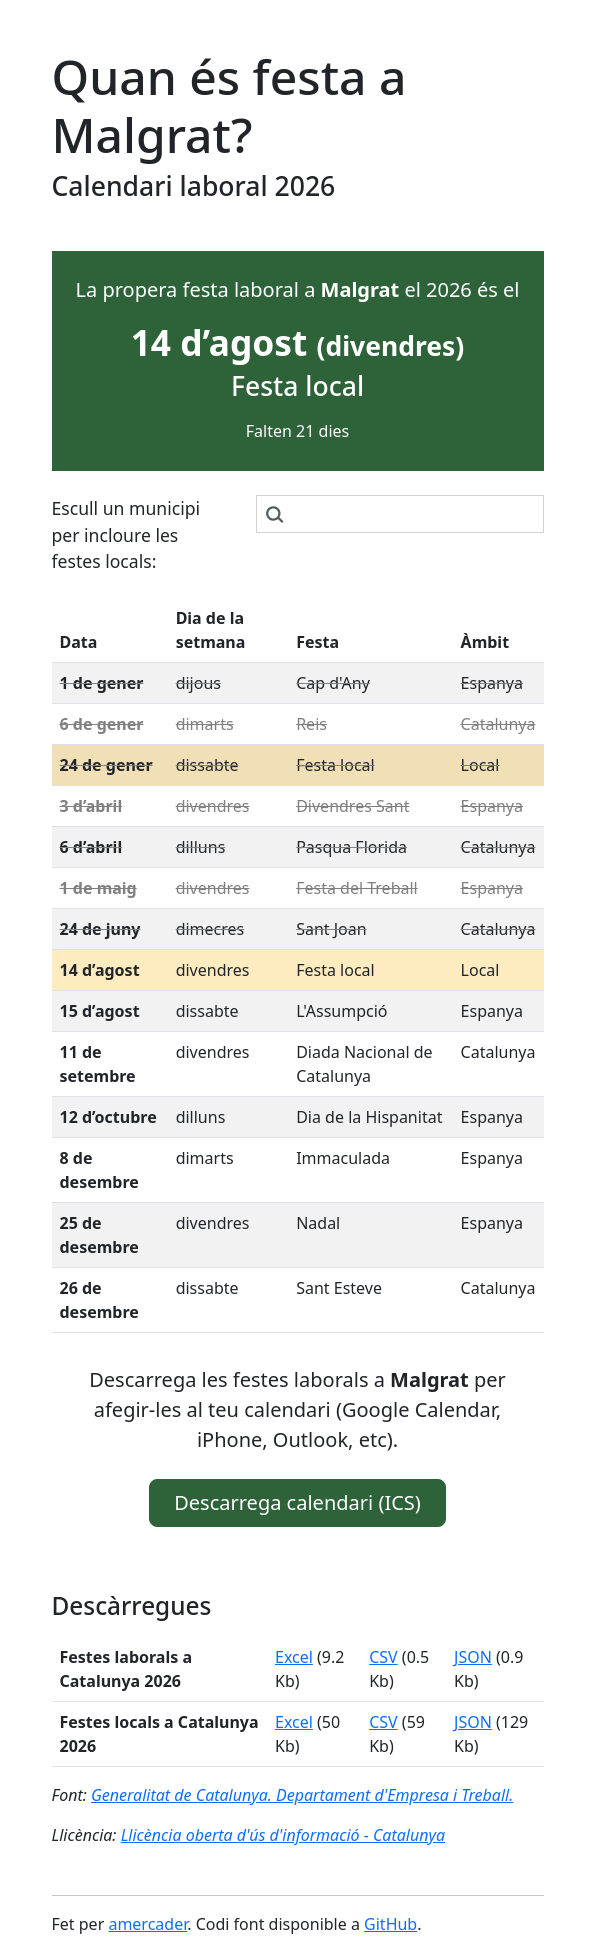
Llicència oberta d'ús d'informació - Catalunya (283, 1835)
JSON (473, 1657)
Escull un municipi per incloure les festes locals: (126, 534)
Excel (294, 1657)
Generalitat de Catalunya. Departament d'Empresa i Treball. (302, 1795)
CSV (383, 1657)
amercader (147, 1924)
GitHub (390, 1924)
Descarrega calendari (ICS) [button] (297, 1502)
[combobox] (400, 514)
